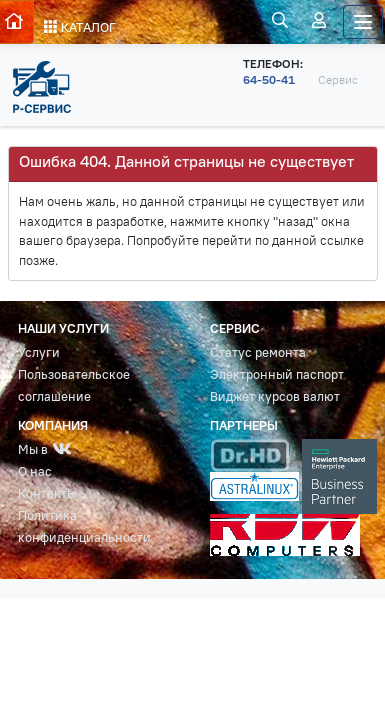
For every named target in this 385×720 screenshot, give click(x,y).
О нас (35, 471)
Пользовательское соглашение (74, 385)
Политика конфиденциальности (84, 526)
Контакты (47, 493)
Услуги (39, 352)
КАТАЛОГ (80, 27)
